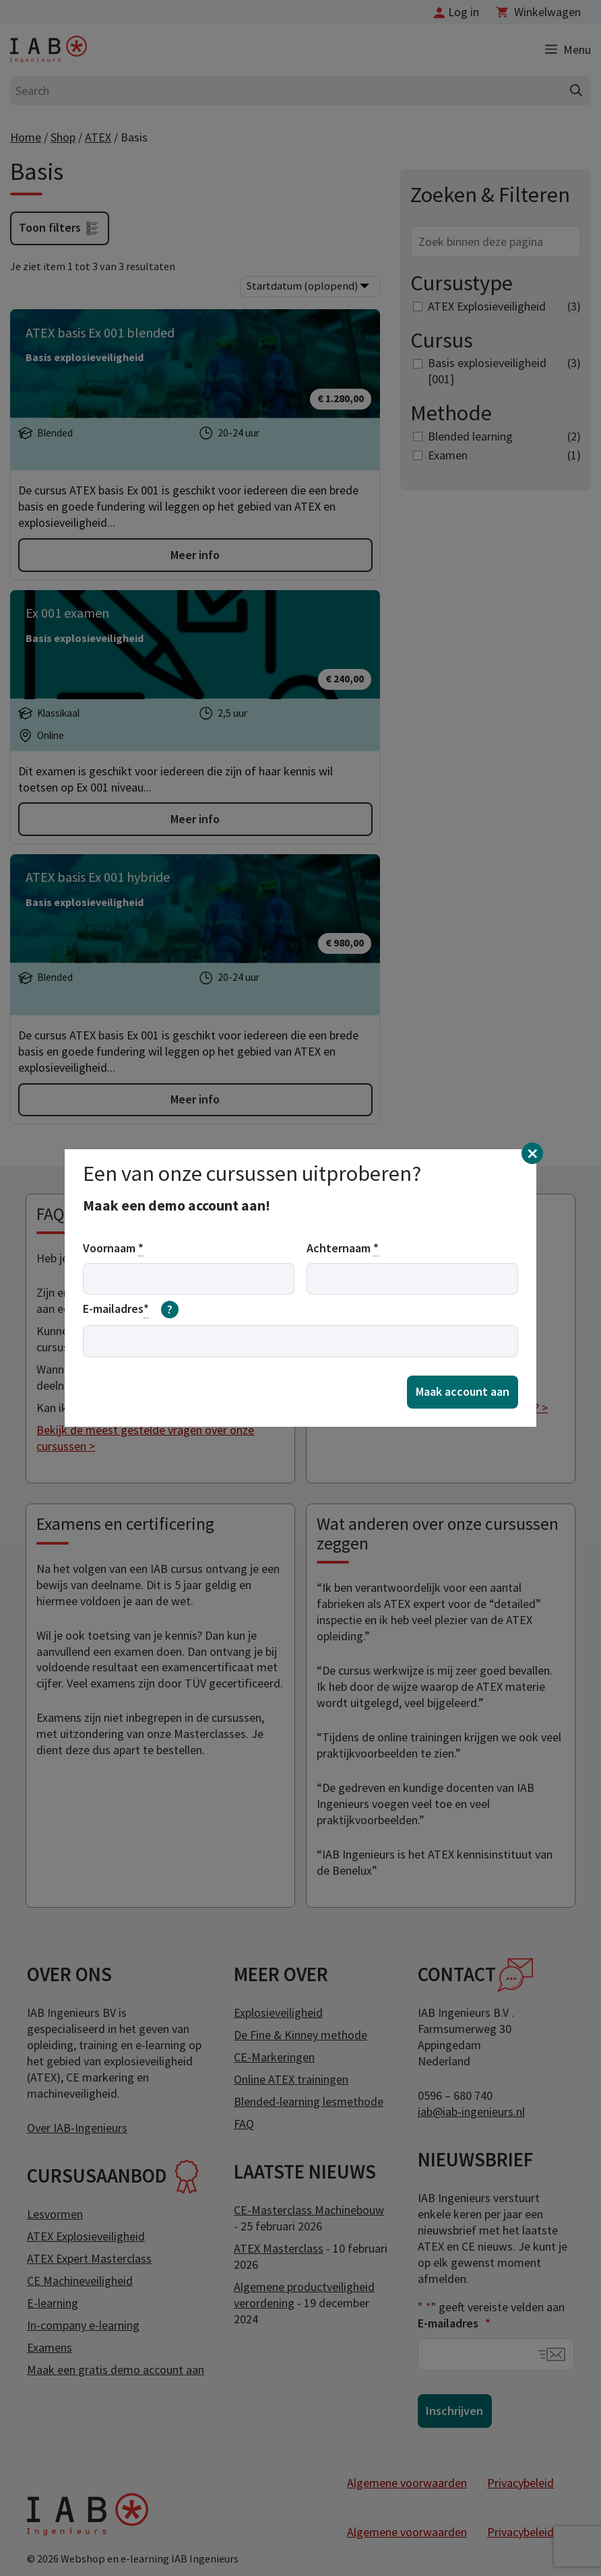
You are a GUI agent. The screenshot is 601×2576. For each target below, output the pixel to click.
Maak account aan (462, 1391)
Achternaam (343, 1248)
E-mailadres (131, 1309)
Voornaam (113, 1248)
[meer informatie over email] (170, 1309)
